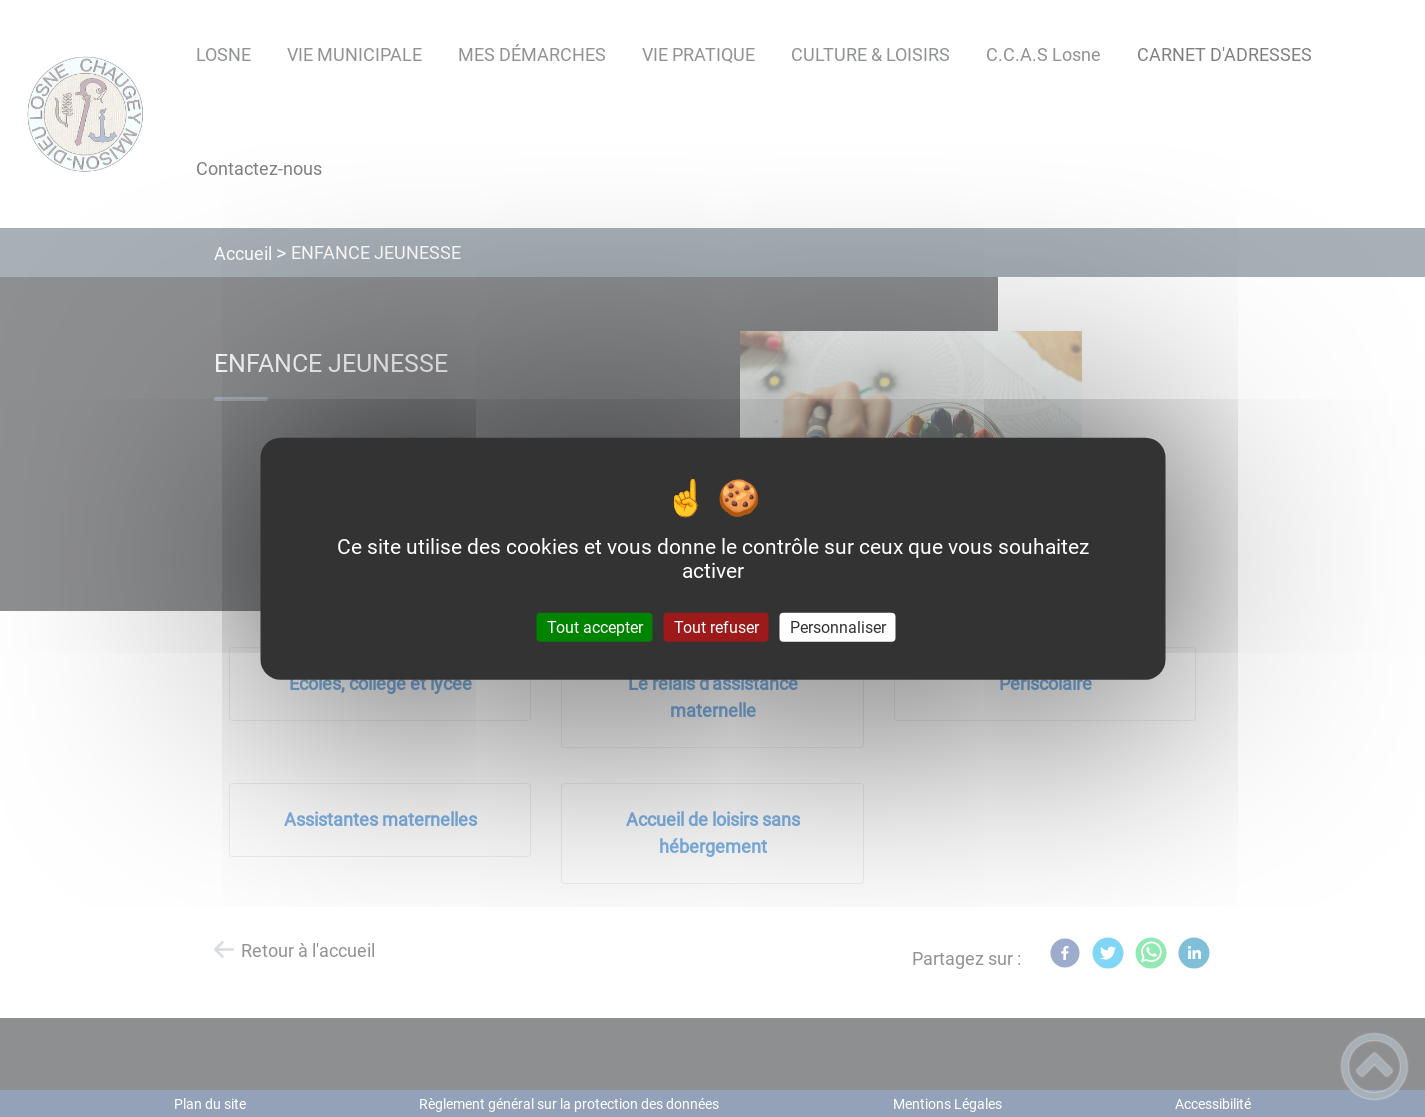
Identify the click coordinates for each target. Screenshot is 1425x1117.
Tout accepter (595, 627)
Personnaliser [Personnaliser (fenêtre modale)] (838, 627)
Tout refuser (716, 627)
